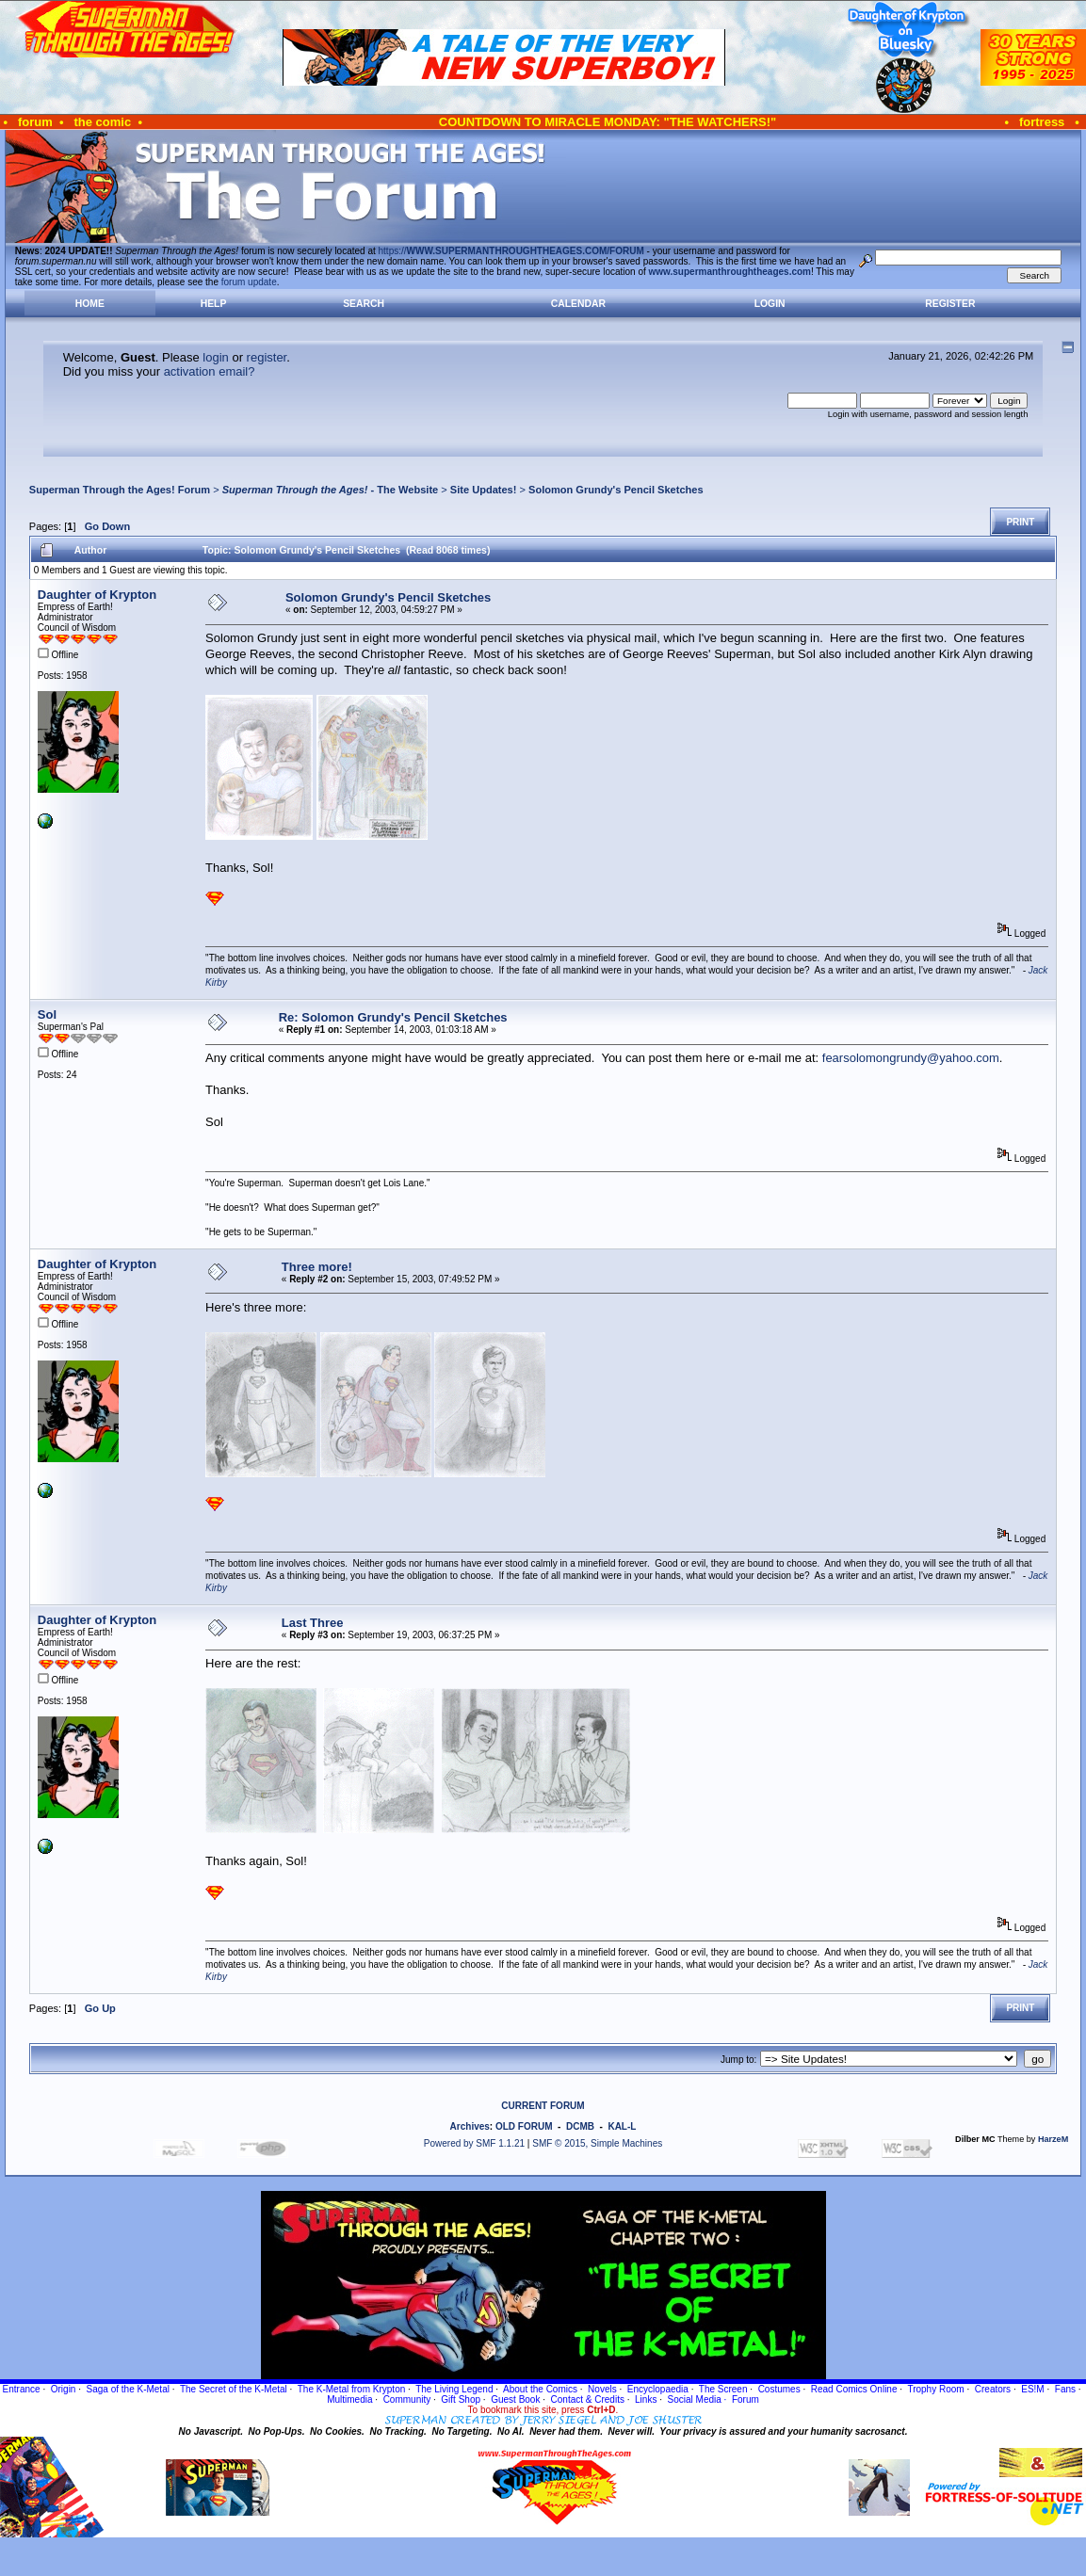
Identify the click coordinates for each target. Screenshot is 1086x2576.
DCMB (580, 2126)
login (215, 357)
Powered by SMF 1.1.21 (474, 2143)
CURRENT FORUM (542, 2106)
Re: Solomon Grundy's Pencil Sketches (393, 1017)
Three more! (317, 1267)
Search (363, 303)
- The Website (330, 489)
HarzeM (1053, 2139)
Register (950, 303)
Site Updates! (483, 489)
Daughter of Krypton (97, 595)
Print (1020, 522)
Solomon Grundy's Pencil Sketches (616, 489)
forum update (249, 282)
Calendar (578, 303)
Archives (470, 2126)
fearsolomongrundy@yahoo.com (910, 1058)
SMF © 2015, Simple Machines (597, 2143)
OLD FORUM (524, 2126)
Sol (47, 1014)
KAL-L (622, 2126)
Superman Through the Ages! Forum (119, 489)
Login (770, 303)
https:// (511, 251)
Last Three (313, 1623)
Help (214, 303)
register (267, 357)
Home (90, 303)
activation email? (209, 371)
